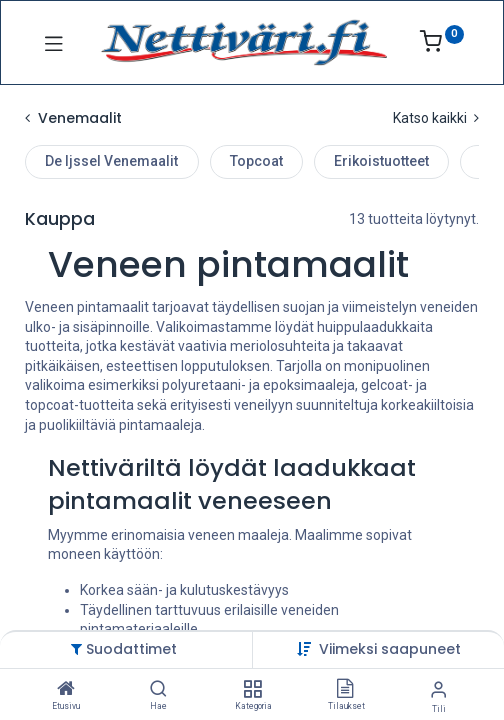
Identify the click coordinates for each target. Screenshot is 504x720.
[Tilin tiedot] (438, 689)
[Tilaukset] (345, 690)
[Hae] (158, 690)
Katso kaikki (436, 118)
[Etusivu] (66, 690)
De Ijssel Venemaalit (111, 161)
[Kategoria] (252, 690)
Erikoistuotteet (381, 161)
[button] (390, 649)
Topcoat (256, 161)
